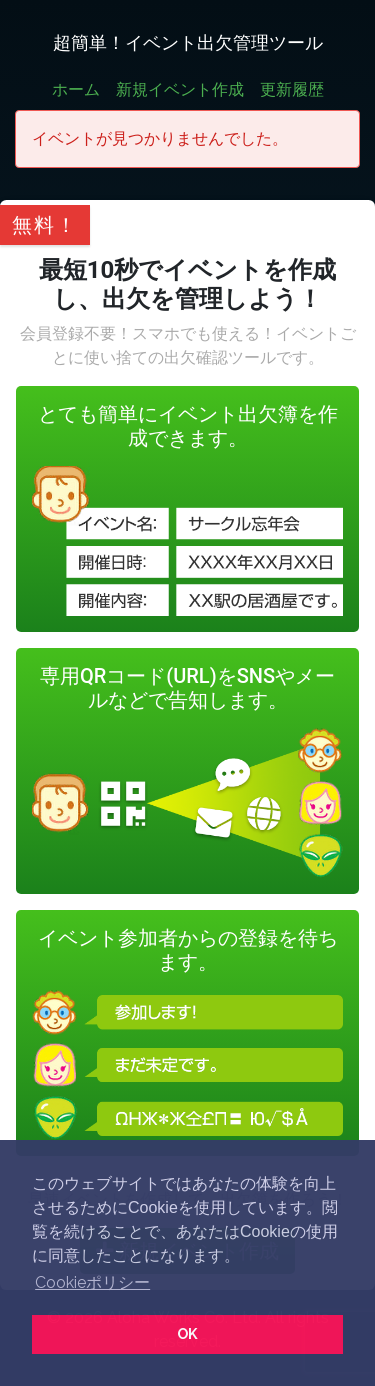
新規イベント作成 (180, 89)
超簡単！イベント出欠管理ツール (188, 42)
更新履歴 (292, 89)
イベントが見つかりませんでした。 (160, 138)
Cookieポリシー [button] (92, 1282)
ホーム (76, 89)
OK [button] (187, 1333)
